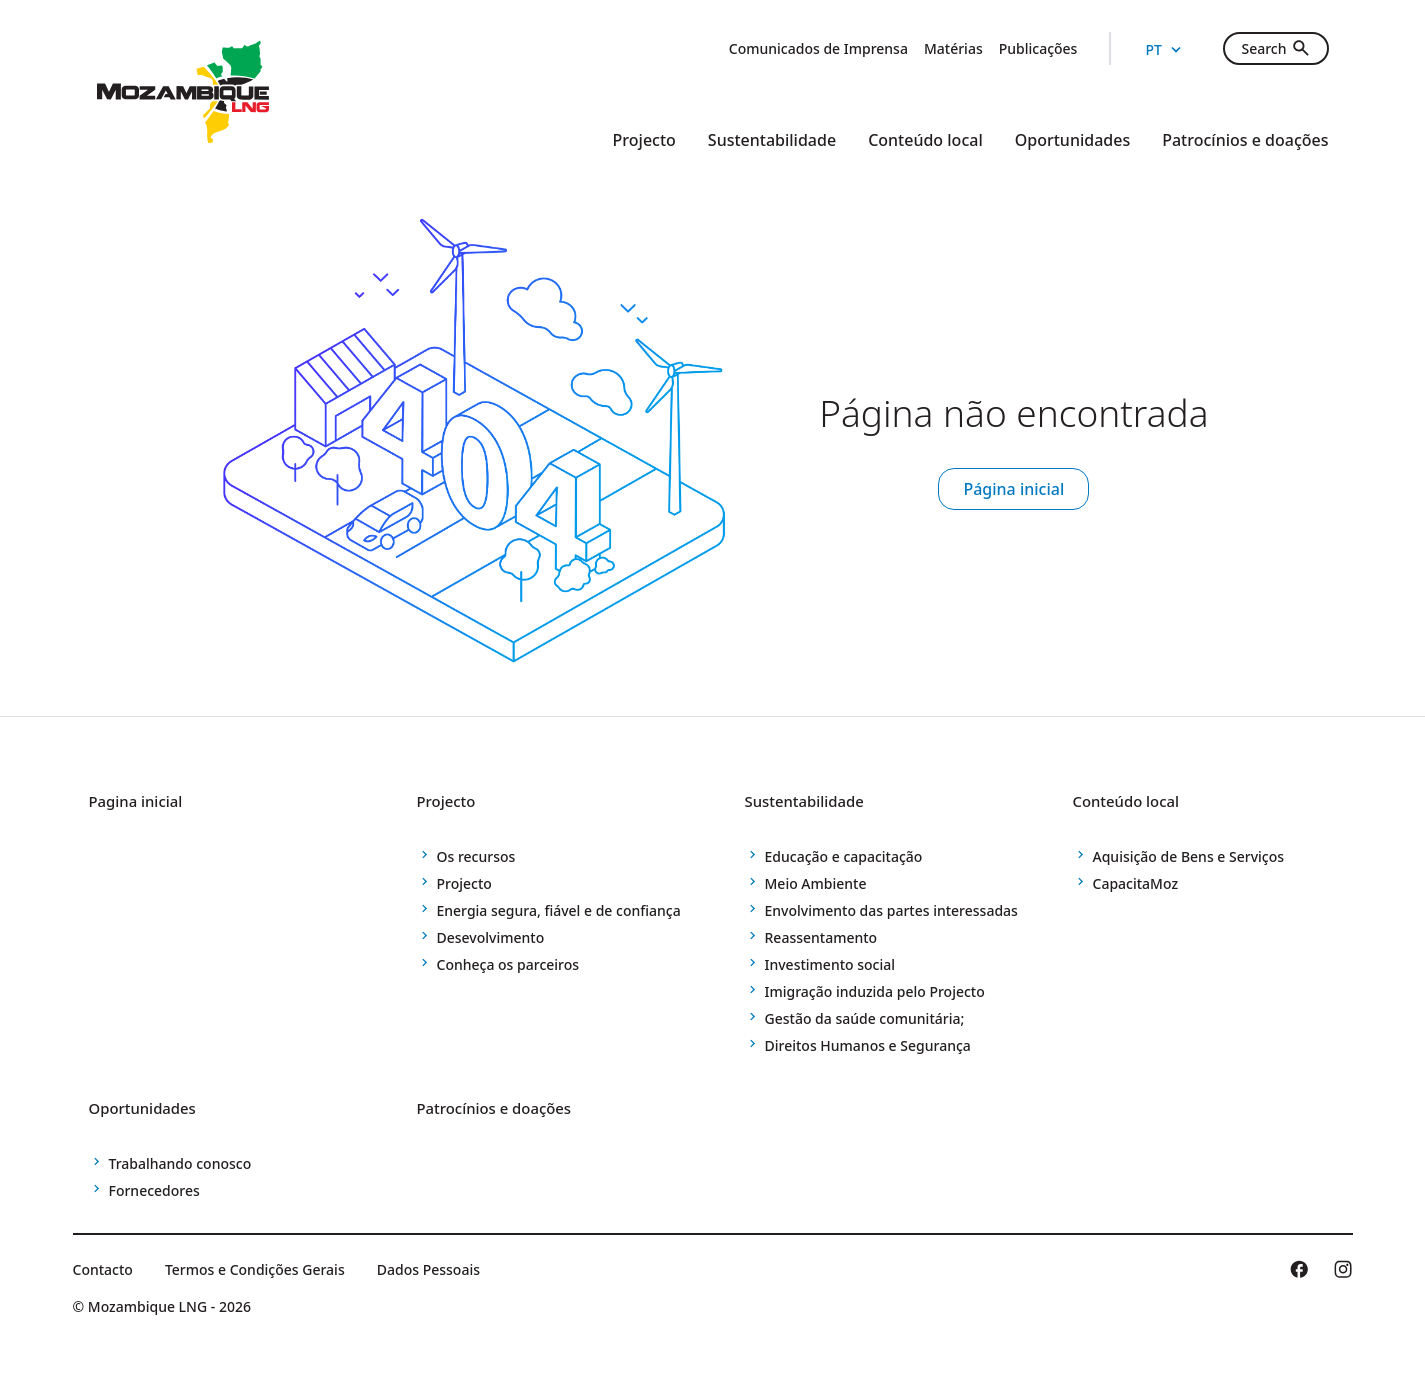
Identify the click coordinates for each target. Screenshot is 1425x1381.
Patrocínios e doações (1245, 140)
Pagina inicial (145, 800)
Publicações (1038, 48)
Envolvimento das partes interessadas (891, 910)
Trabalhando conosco (180, 1163)
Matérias (953, 48)
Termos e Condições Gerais (255, 1269)
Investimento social (830, 964)
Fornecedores (154, 1190)
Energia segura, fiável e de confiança (559, 910)
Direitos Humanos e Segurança (868, 1045)
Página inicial (1013, 489)
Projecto (644, 140)
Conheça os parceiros (508, 964)
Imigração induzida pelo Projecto (875, 991)
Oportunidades (1072, 140)
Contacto (103, 1269)
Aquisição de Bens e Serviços (1189, 856)
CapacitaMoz (1136, 883)
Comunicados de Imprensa (818, 48)
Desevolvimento (491, 937)
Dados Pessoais (428, 1269)
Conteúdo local (925, 140)
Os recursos (476, 856)
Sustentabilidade (772, 140)
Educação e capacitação (844, 856)
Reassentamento (821, 937)
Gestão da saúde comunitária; (865, 1018)
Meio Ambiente (816, 883)
